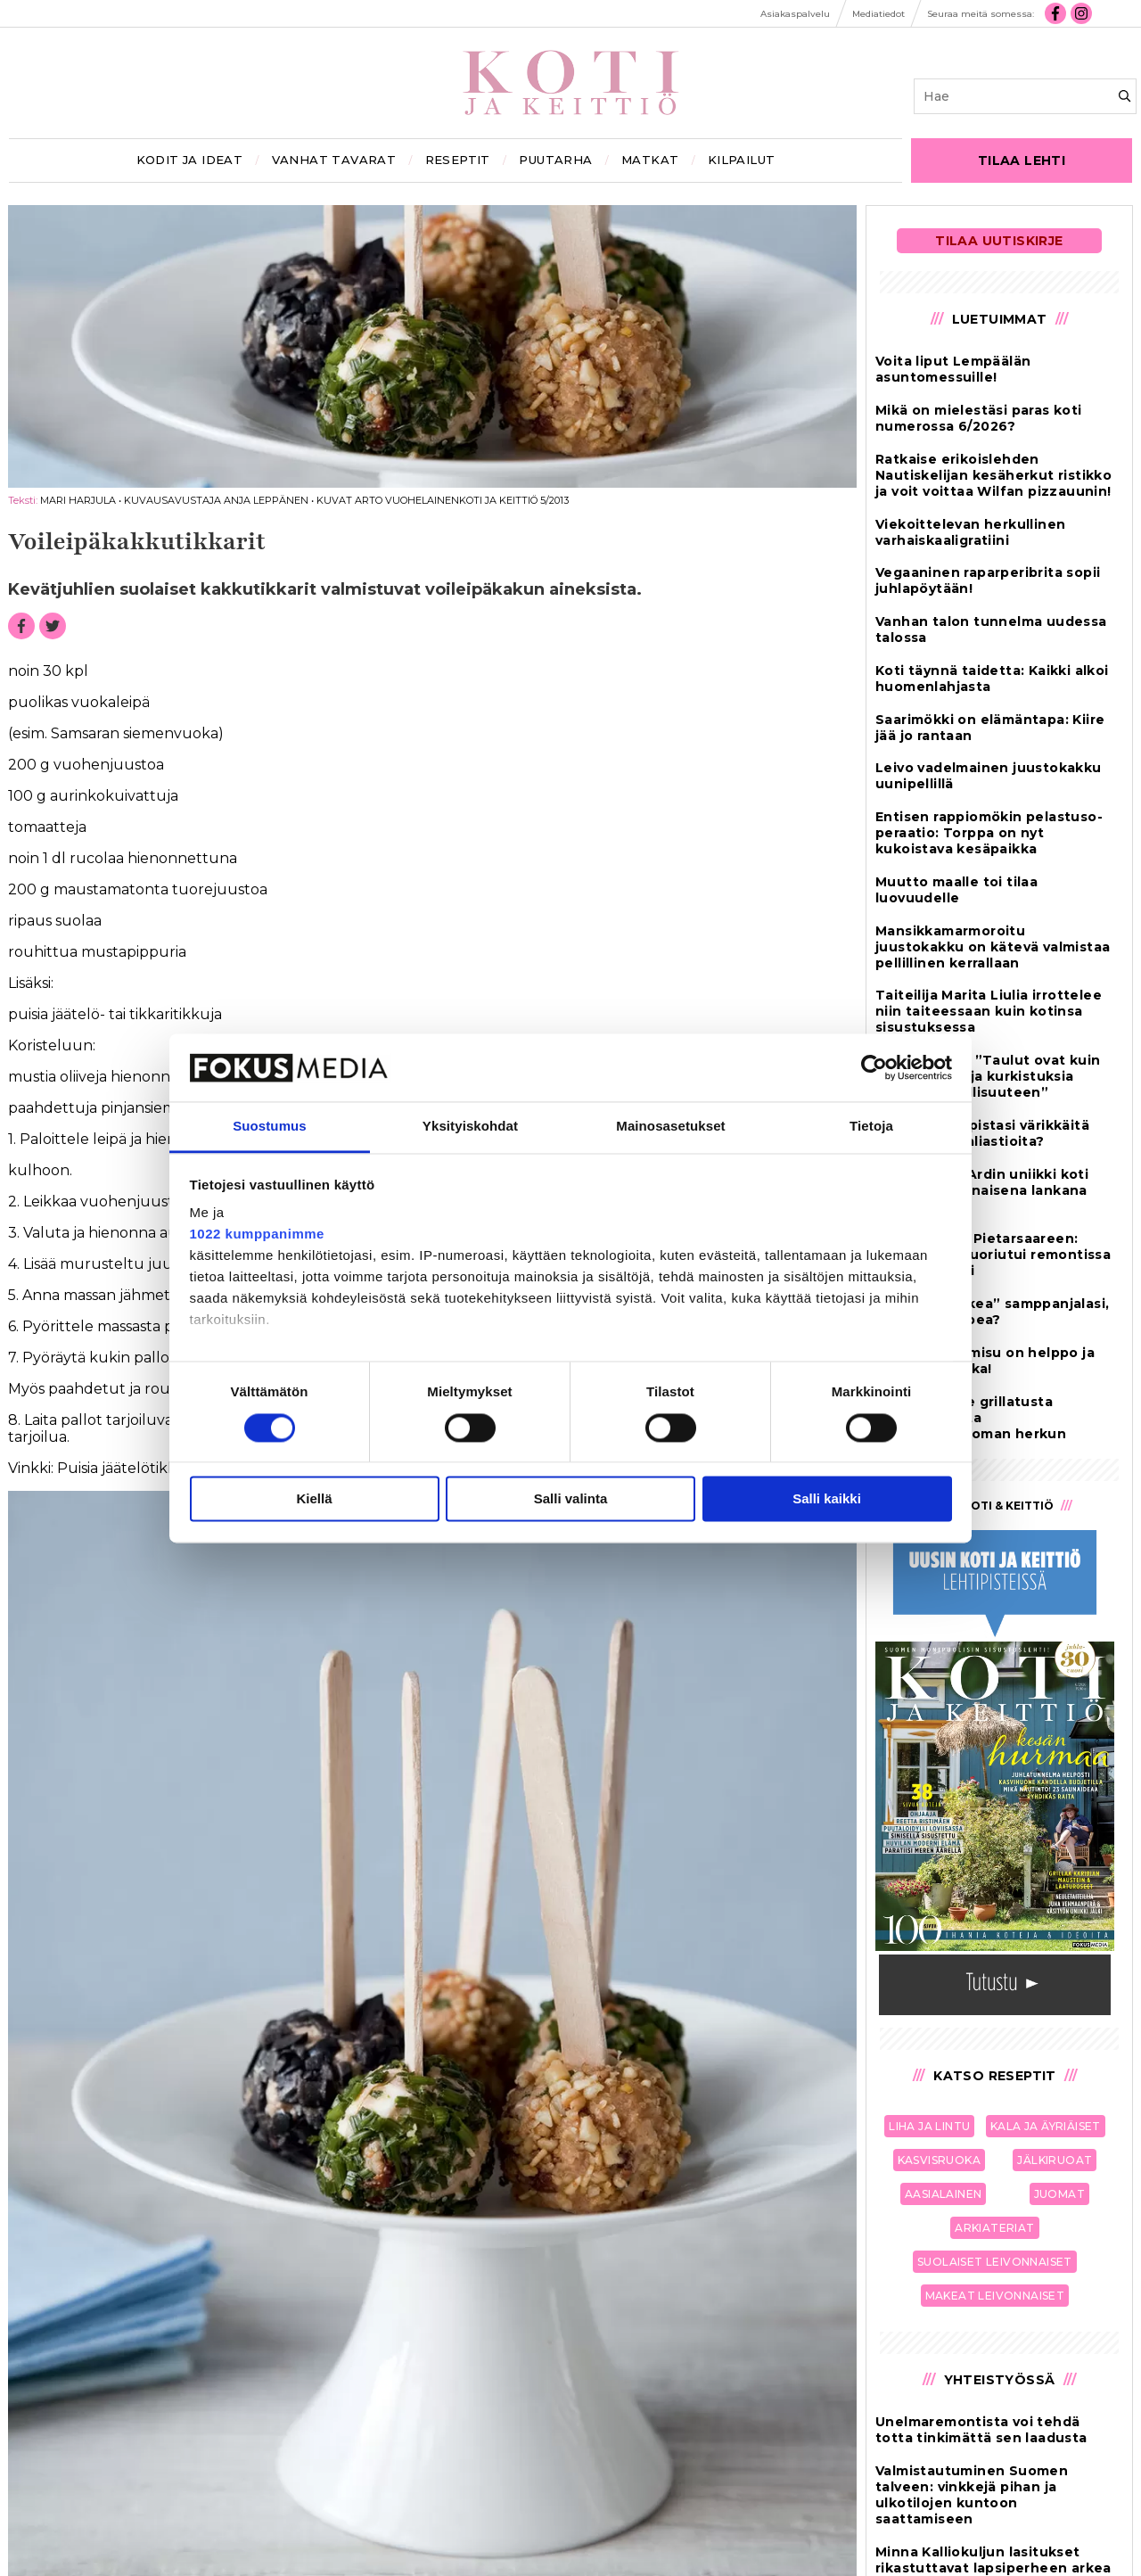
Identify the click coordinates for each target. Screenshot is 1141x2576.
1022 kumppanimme (257, 1234)
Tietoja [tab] (871, 1126)
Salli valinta (571, 1499)
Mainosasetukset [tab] (670, 1126)
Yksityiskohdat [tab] (470, 1126)
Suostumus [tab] (270, 1126)
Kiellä (314, 1499)
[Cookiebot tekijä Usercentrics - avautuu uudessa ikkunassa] (874, 1067)
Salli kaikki (826, 1499)
